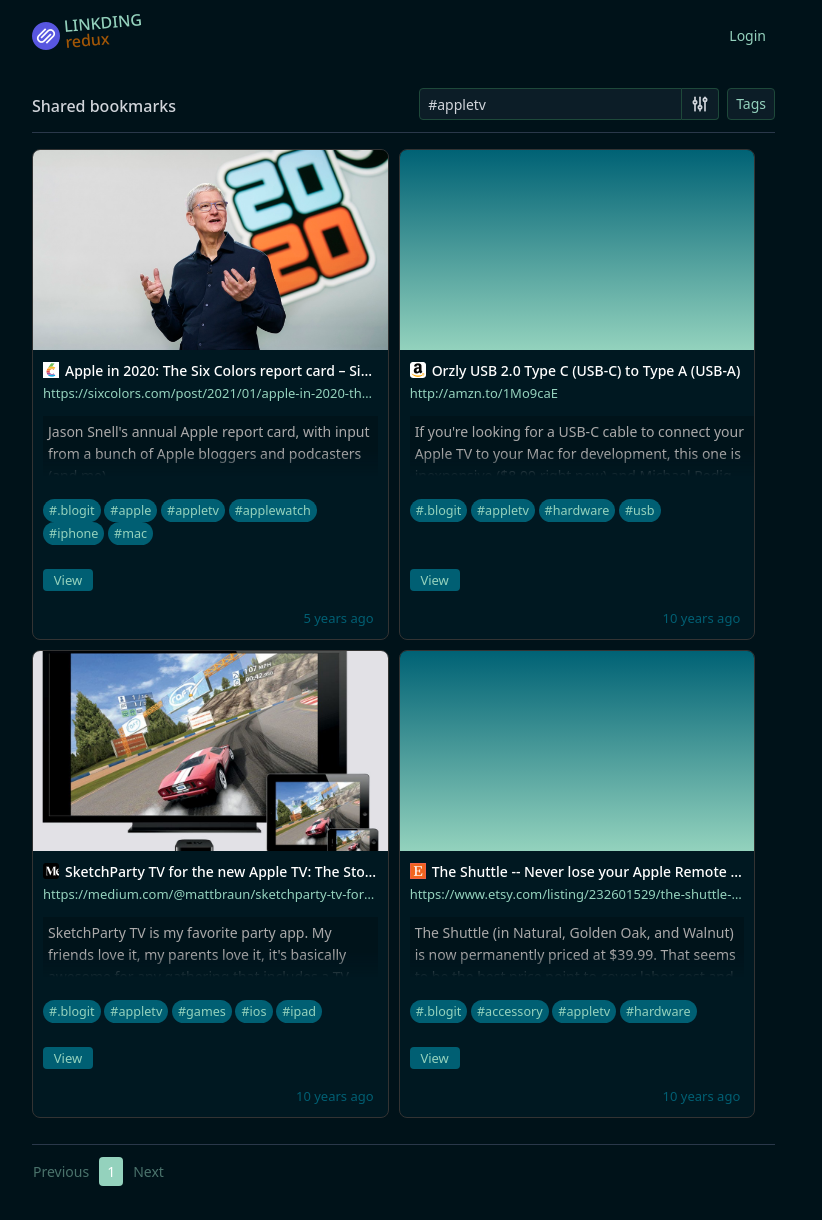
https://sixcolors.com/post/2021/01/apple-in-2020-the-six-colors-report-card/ (276, 393)
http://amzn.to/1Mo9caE (484, 393)
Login (747, 35)
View (68, 580)
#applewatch (273, 510)
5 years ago (338, 618)
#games (202, 1011)
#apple (130, 510)
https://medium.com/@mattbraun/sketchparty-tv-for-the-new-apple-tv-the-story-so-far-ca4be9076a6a (353, 894)
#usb (640, 510)
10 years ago (702, 618)
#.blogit (72, 510)
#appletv (193, 510)
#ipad (299, 1011)
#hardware (577, 510)
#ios (253, 1011)
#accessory (510, 1011)
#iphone (73, 533)
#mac (130, 533)
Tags (751, 103)
